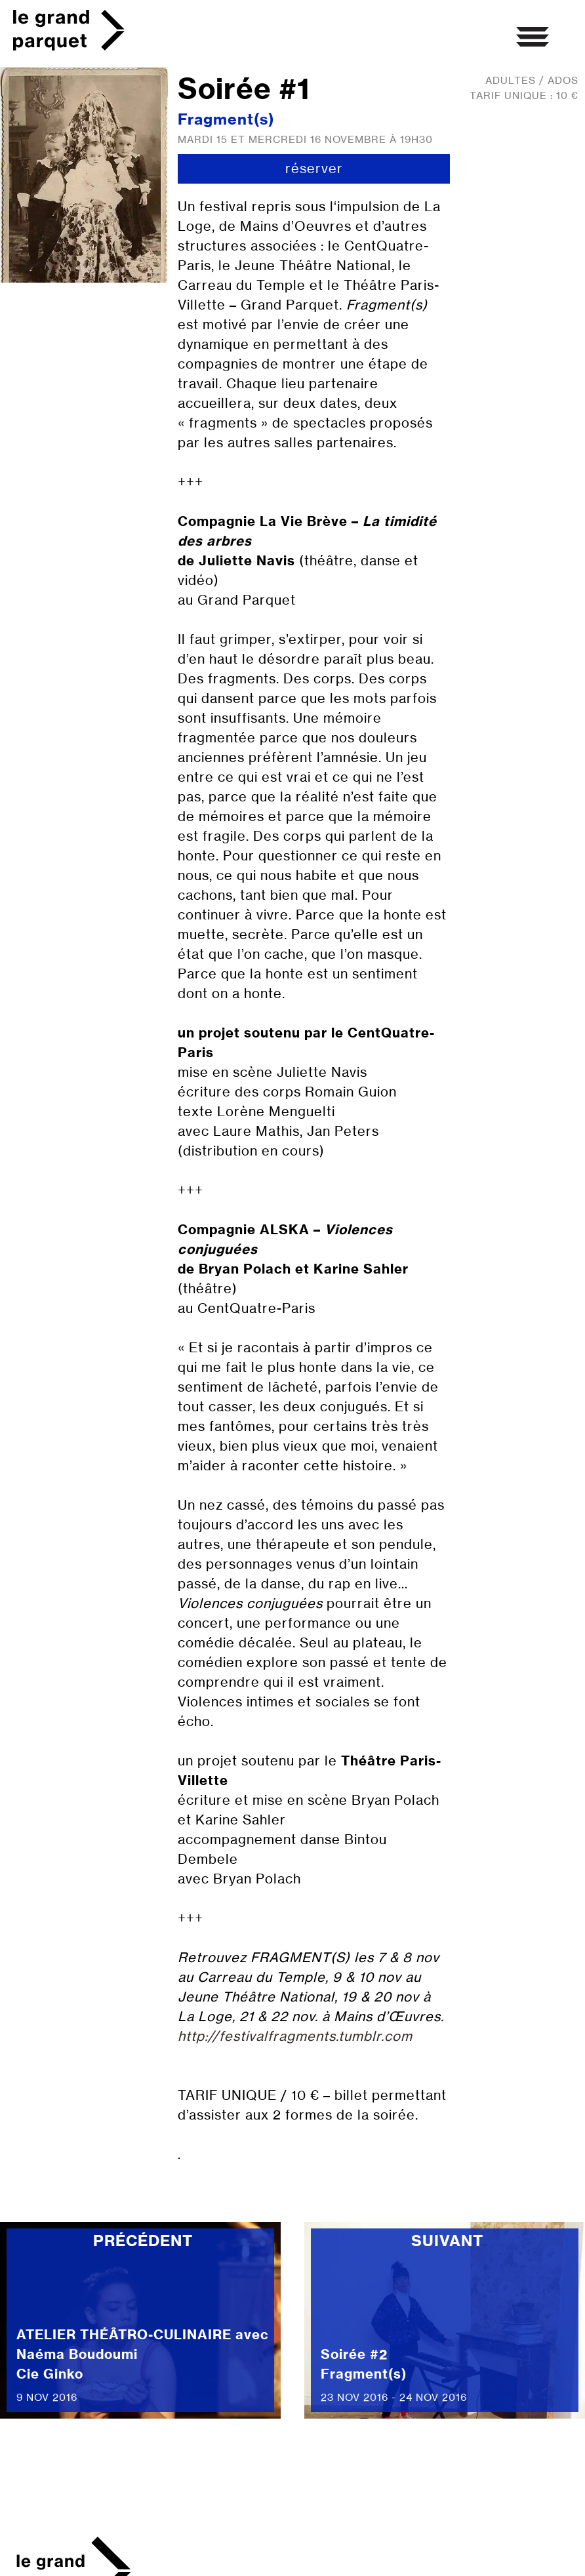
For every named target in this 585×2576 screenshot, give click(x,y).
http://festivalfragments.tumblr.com (295, 2036)
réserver (314, 168)
